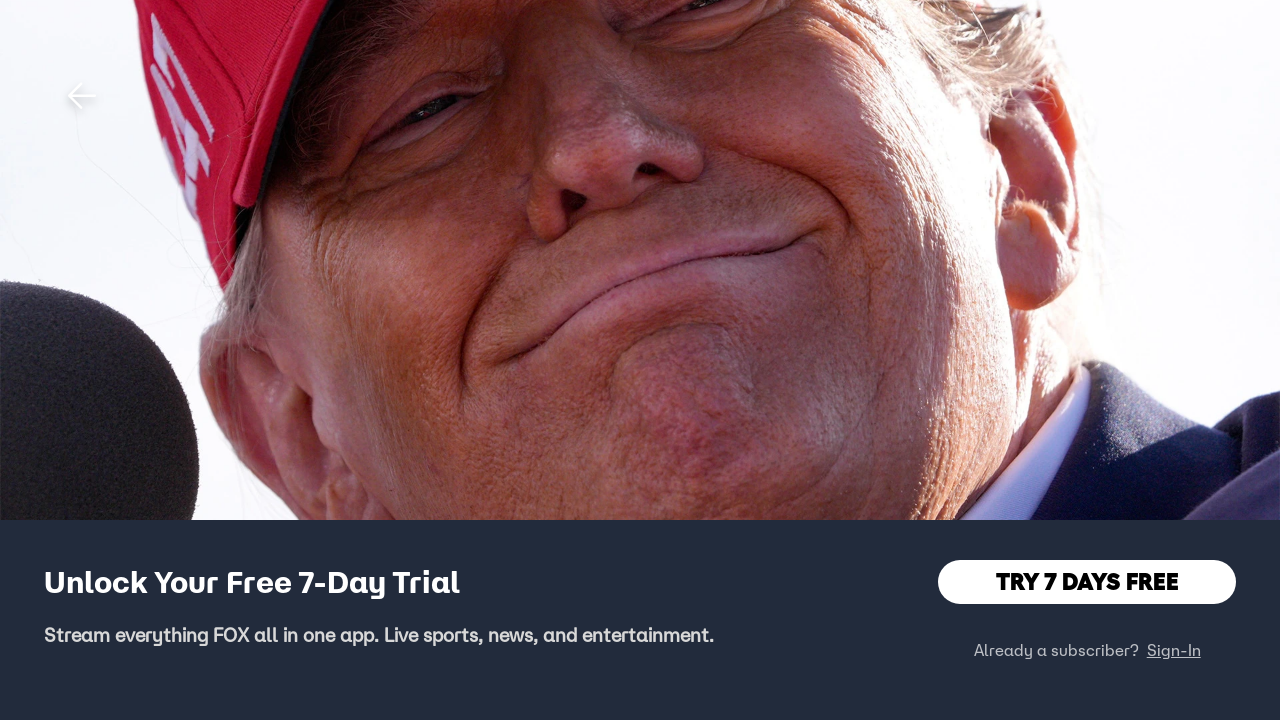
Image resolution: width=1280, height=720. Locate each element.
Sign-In (1174, 650)
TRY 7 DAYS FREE (1087, 581)
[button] (82, 96)
